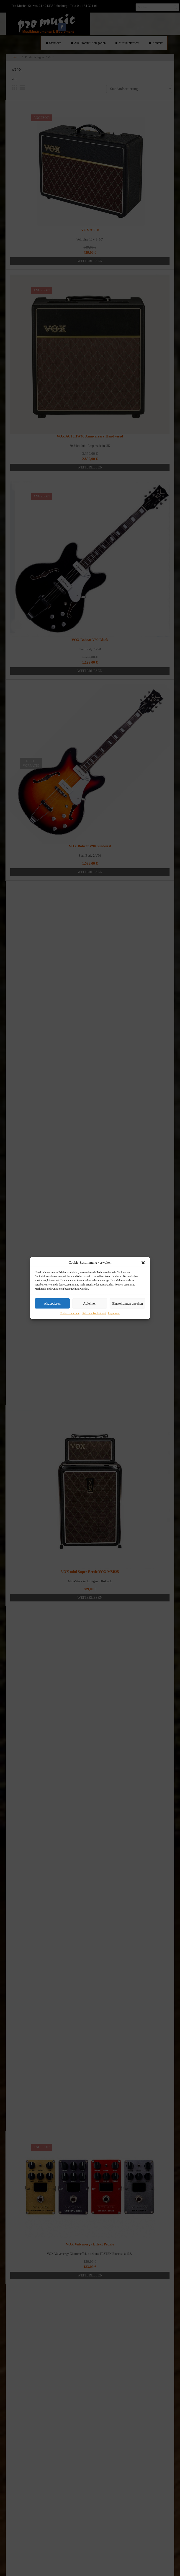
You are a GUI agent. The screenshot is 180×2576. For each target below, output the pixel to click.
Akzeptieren (52, 1303)
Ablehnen (89, 1303)
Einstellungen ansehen (127, 1303)
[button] (143, 1262)
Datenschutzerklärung (94, 1313)
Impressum (114, 1313)
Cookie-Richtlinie (70, 1313)
